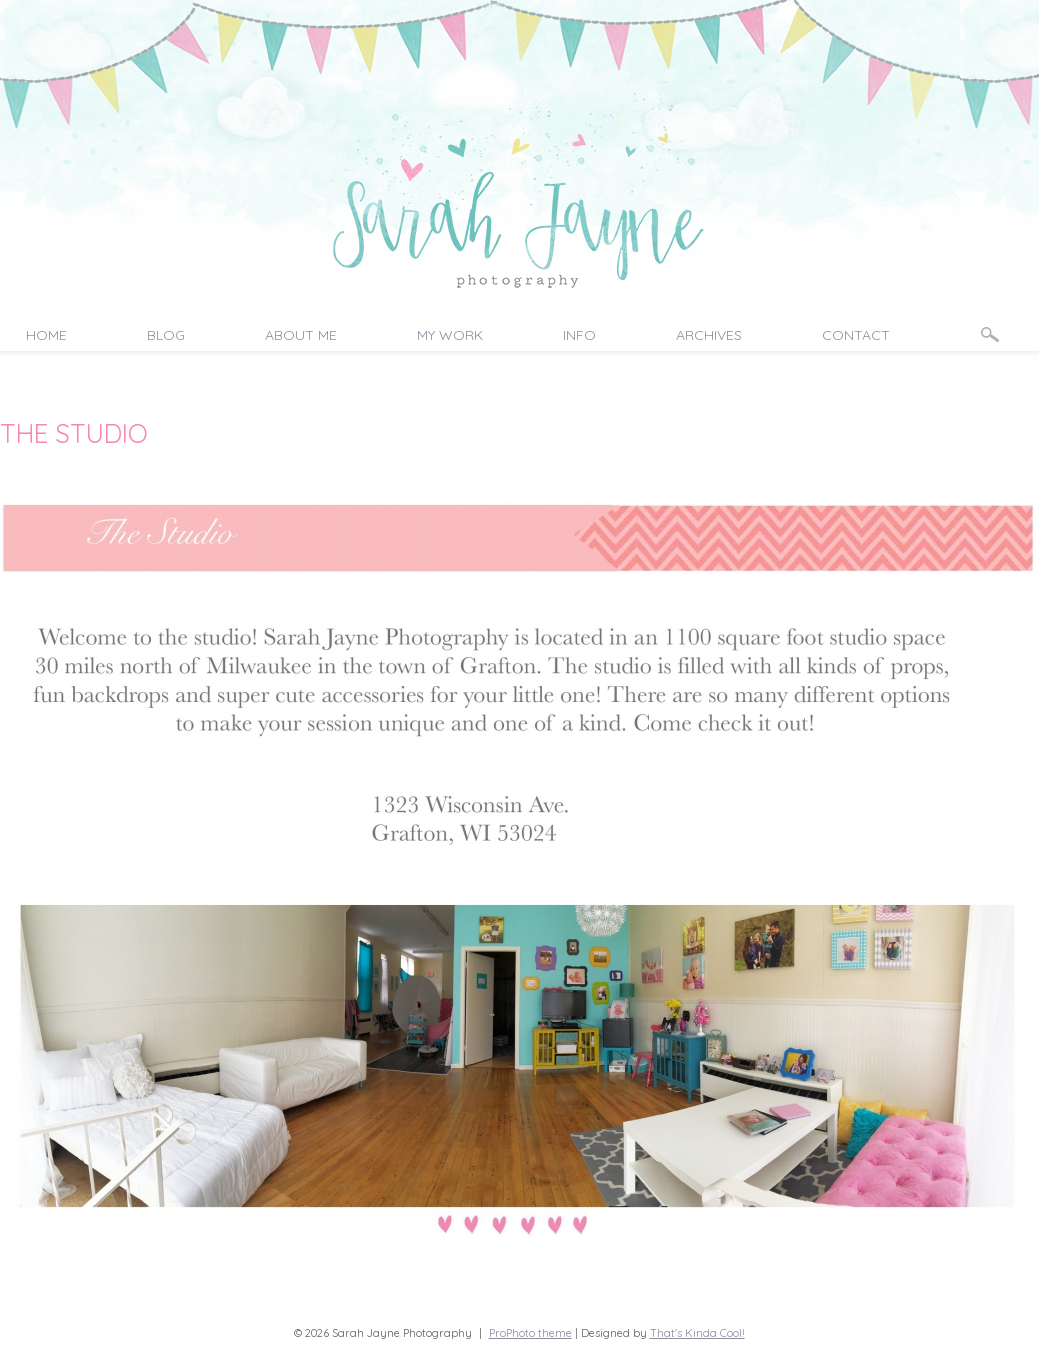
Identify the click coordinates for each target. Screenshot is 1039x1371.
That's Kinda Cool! (697, 1333)
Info (579, 335)
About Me (301, 335)
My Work (450, 335)
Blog (166, 335)
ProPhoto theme (530, 1333)
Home (46, 335)
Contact (856, 335)
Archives (709, 335)
